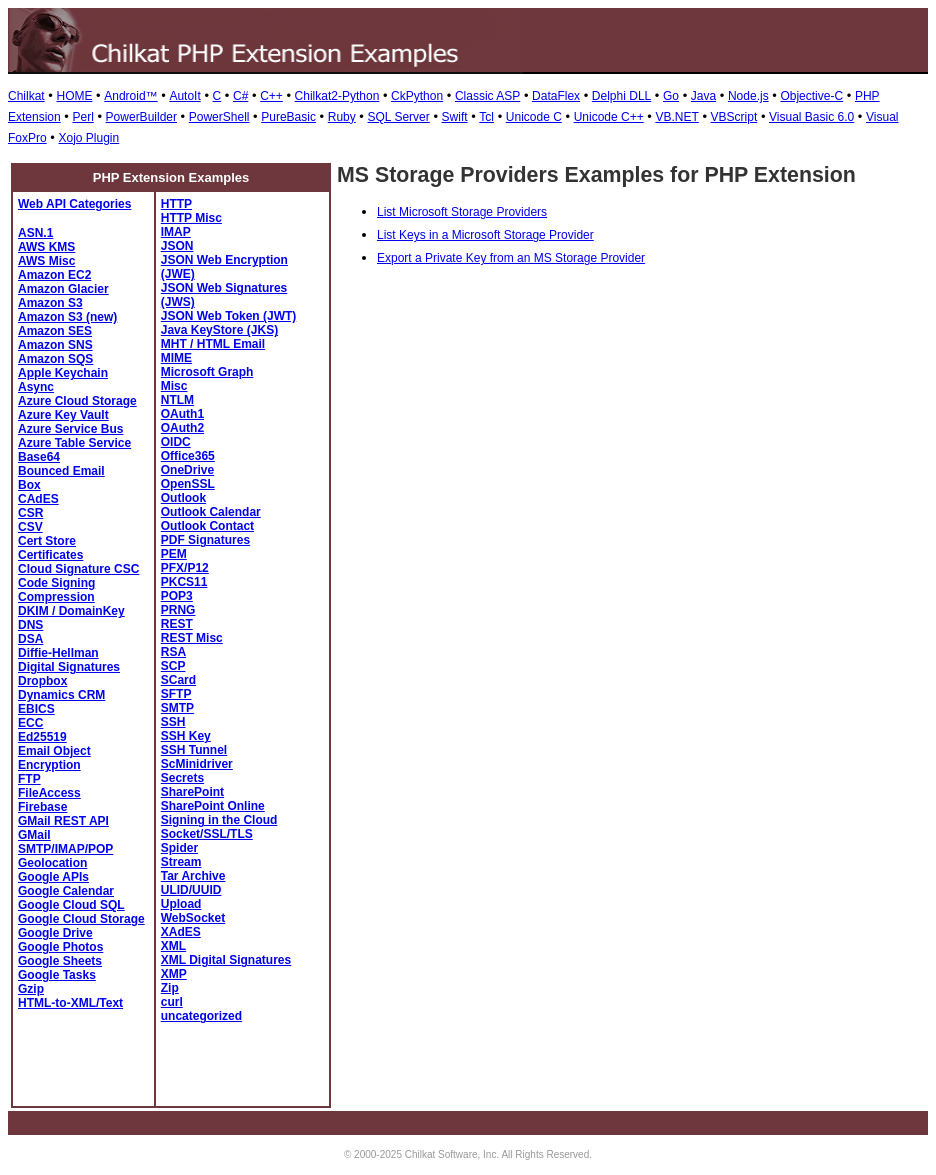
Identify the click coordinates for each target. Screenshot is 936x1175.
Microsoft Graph (207, 372)
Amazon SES (55, 331)
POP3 (177, 596)
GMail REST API (63, 821)
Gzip (31, 989)
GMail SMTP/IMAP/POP (65, 842)
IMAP (176, 232)
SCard (178, 680)
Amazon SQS (55, 359)
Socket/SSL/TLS (207, 834)
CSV (30, 527)
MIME (176, 358)
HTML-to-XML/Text (70, 1003)
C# (240, 96)
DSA (30, 639)
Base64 (39, 457)
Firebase (42, 807)
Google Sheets (60, 961)
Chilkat (26, 96)
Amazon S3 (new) (67, 317)
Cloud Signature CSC (78, 569)
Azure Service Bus (70, 429)
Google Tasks (57, 975)
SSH (173, 722)
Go (671, 96)
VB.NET (676, 117)
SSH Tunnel (194, 750)
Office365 (188, 456)
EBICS (36, 709)
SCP (173, 666)
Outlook (183, 498)
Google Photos (60, 947)
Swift (455, 117)
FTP (29, 779)
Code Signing (56, 583)
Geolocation (52, 863)
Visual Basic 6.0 (811, 117)
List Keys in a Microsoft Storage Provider (485, 235)
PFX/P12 (185, 568)
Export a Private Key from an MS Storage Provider (511, 258)
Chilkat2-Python (337, 96)
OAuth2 (182, 428)
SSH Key (186, 736)
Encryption (49, 765)
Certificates (50, 555)
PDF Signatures (205, 540)
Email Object (54, 751)
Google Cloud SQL (71, 905)
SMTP (177, 708)
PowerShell (219, 117)
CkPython (417, 96)
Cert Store (47, 541)
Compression (56, 597)
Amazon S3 (50, 303)
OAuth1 (182, 414)
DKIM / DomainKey (71, 611)
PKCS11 (184, 582)
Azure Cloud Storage (77, 401)
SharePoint (192, 792)
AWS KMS (46, 247)
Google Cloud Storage (81, 919)
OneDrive (187, 470)
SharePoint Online (213, 806)
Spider (179, 848)
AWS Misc (46, 261)
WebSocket (193, 918)
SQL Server (399, 117)
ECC (30, 723)
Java (703, 96)
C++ (271, 96)
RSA (173, 652)
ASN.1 (35, 233)
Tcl (486, 117)
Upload (181, 904)
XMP (174, 974)
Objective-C (811, 96)
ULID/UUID (191, 890)
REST (177, 624)
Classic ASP (487, 96)
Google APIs (53, 877)
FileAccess (49, 793)
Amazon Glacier (63, 289)
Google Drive (55, 933)
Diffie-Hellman (58, 653)
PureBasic (288, 117)
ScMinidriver (197, 764)
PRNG (178, 610)
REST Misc (192, 638)
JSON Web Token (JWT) (229, 316)
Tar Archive (193, 876)
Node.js (748, 96)
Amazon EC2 (54, 275)
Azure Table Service (74, 443)
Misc (174, 386)
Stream (181, 862)
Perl (82, 117)
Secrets (182, 778)
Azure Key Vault (63, 415)
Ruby (342, 117)
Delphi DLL (621, 96)
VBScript (734, 117)
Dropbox (42, 681)
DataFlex (556, 96)
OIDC (176, 442)
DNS (30, 625)
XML (173, 946)
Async (36, 387)
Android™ (130, 96)
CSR (30, 513)
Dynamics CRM (61, 695)
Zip (170, 988)
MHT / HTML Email (213, 344)
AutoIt (184, 96)
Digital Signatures (69, 667)
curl (172, 1002)
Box (29, 485)
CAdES (38, 499)
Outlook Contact (207, 526)
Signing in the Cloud (219, 820)
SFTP (176, 694)
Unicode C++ (609, 117)
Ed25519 (42, 737)
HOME (74, 96)
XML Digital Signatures (226, 960)
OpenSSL (188, 484)
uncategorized (201, 1016)
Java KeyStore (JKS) (219, 330)
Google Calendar (66, 891)
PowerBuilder (141, 117)
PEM (174, 554)
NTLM (177, 400)
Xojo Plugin (88, 138)
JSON (177, 246)
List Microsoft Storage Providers (462, 212)
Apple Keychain (63, 373)
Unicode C (534, 117)
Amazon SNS (55, 345)
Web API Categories (74, 204)
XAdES (181, 932)
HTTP (176, 204)
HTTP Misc (191, 218)
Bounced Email (61, 471)
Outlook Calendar (211, 512)
